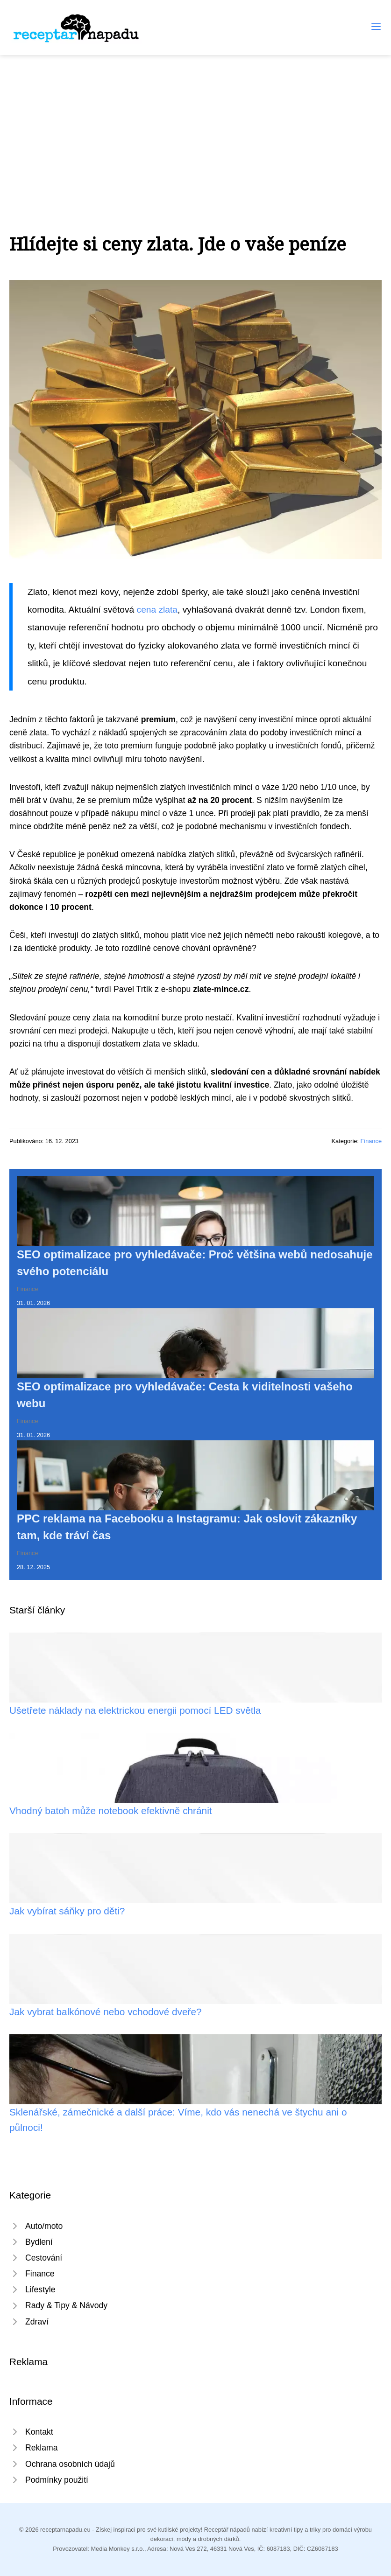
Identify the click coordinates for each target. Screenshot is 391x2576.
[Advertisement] (195, 125)
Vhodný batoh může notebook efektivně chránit (110, 1810)
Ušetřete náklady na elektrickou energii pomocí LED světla (135, 1710)
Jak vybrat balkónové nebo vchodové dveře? (105, 2011)
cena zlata (157, 609)
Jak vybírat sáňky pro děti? (67, 1911)
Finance (371, 1141)
